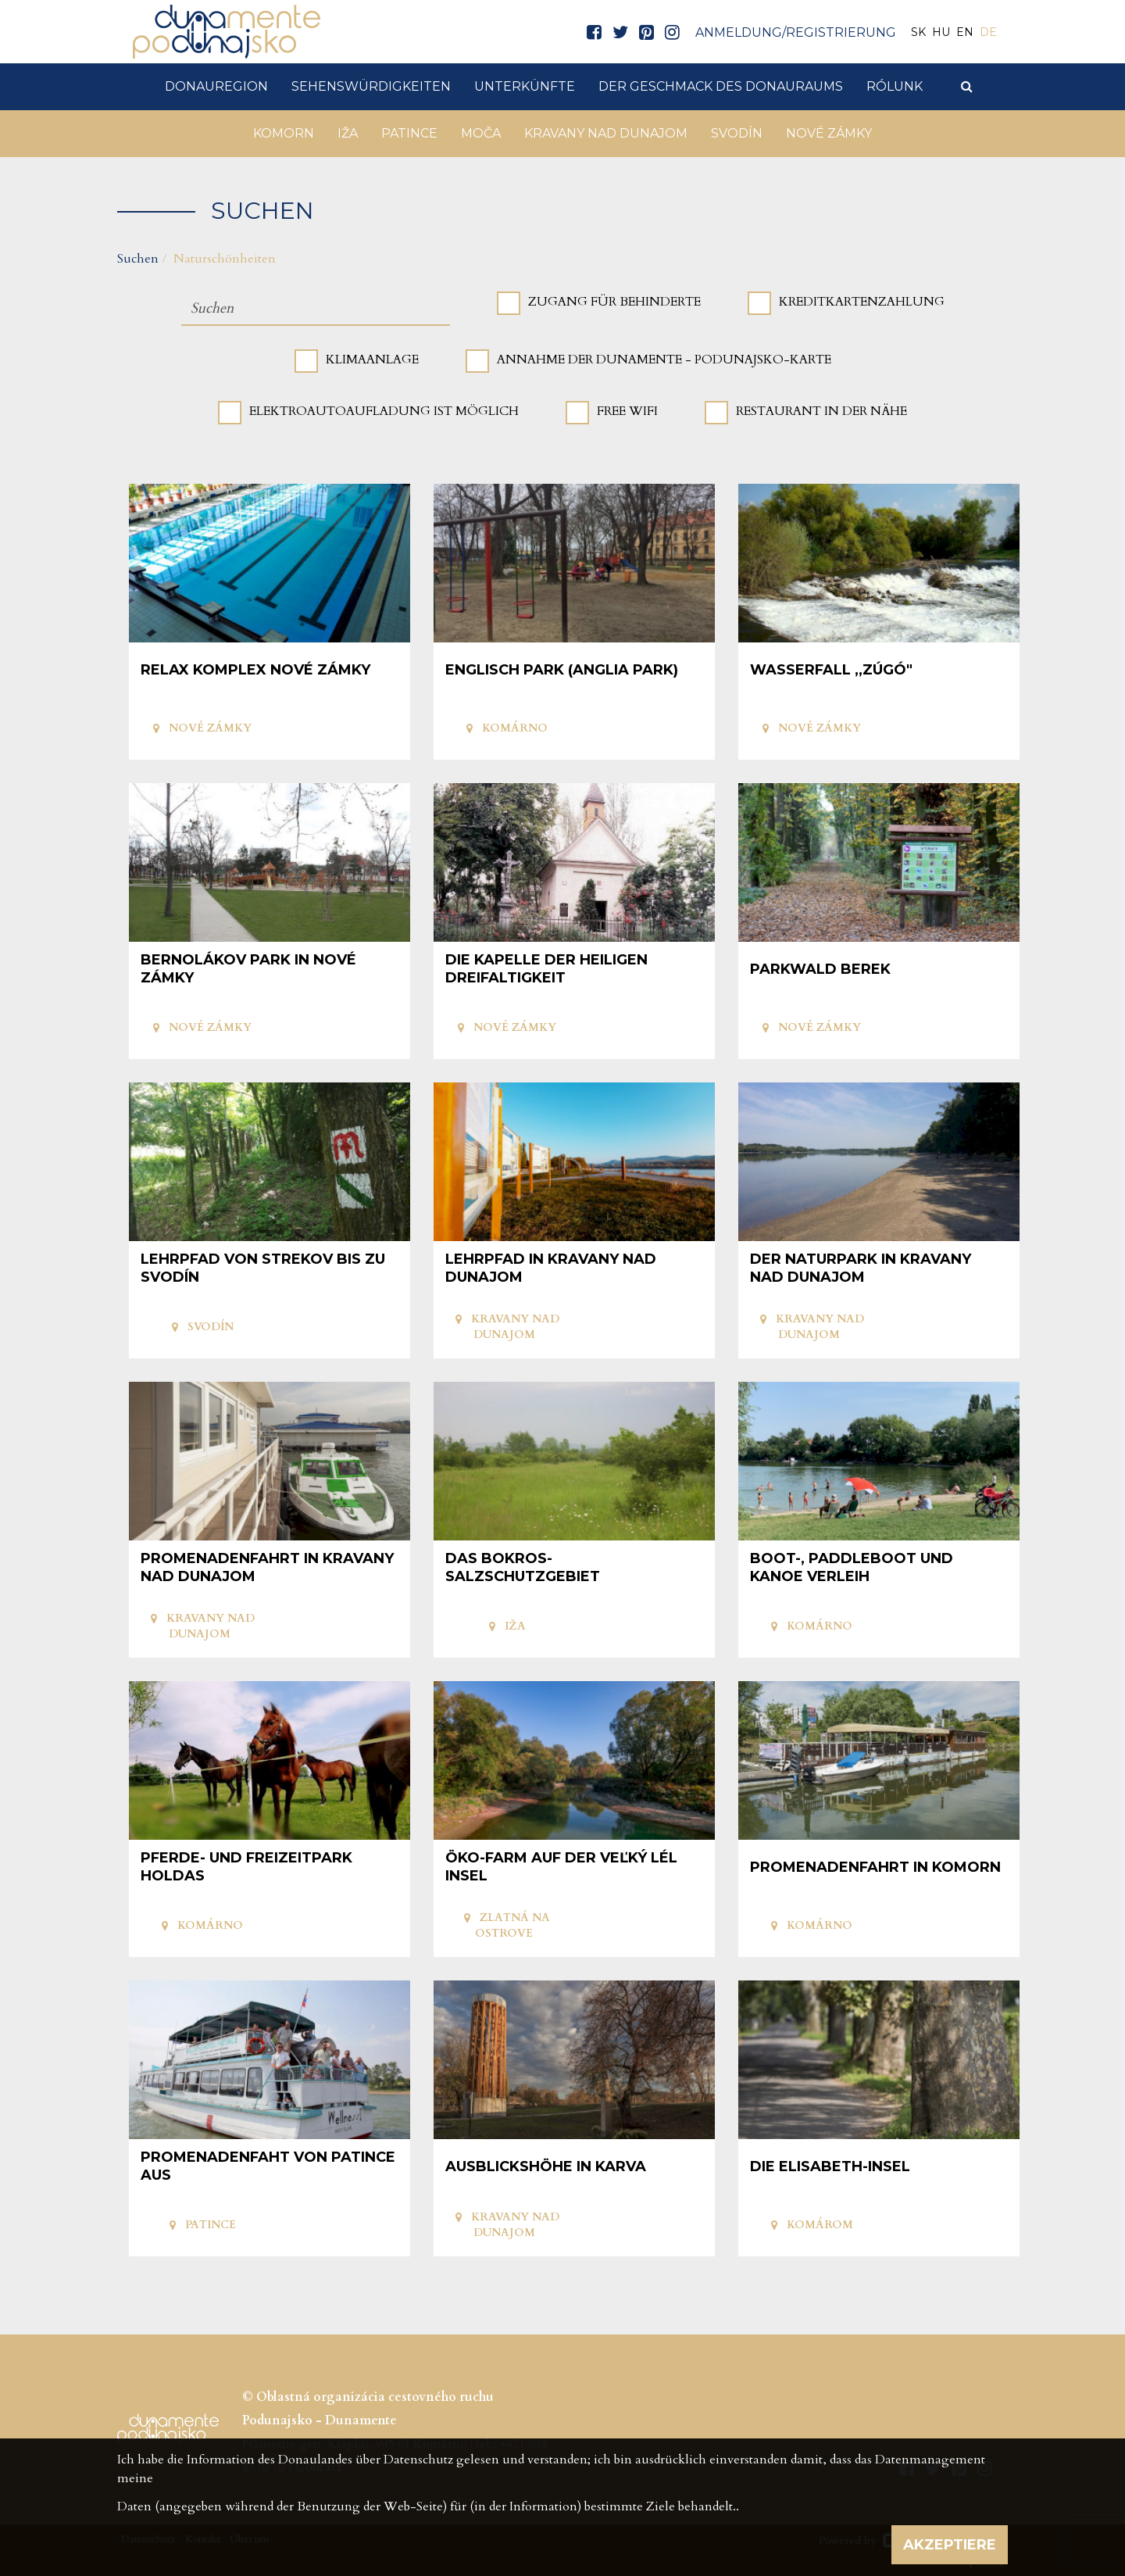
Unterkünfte (524, 86)
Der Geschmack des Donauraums (720, 86)
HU (941, 32)
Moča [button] (481, 133)
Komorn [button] (283, 133)
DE (988, 32)
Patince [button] (409, 133)
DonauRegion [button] (216, 86)
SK (918, 32)
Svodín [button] (736, 133)
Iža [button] (348, 133)
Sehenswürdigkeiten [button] (371, 86)
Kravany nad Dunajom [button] (606, 133)
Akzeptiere (949, 2544)
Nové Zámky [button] (829, 133)
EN (964, 32)
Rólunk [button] (894, 86)
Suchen (138, 258)
